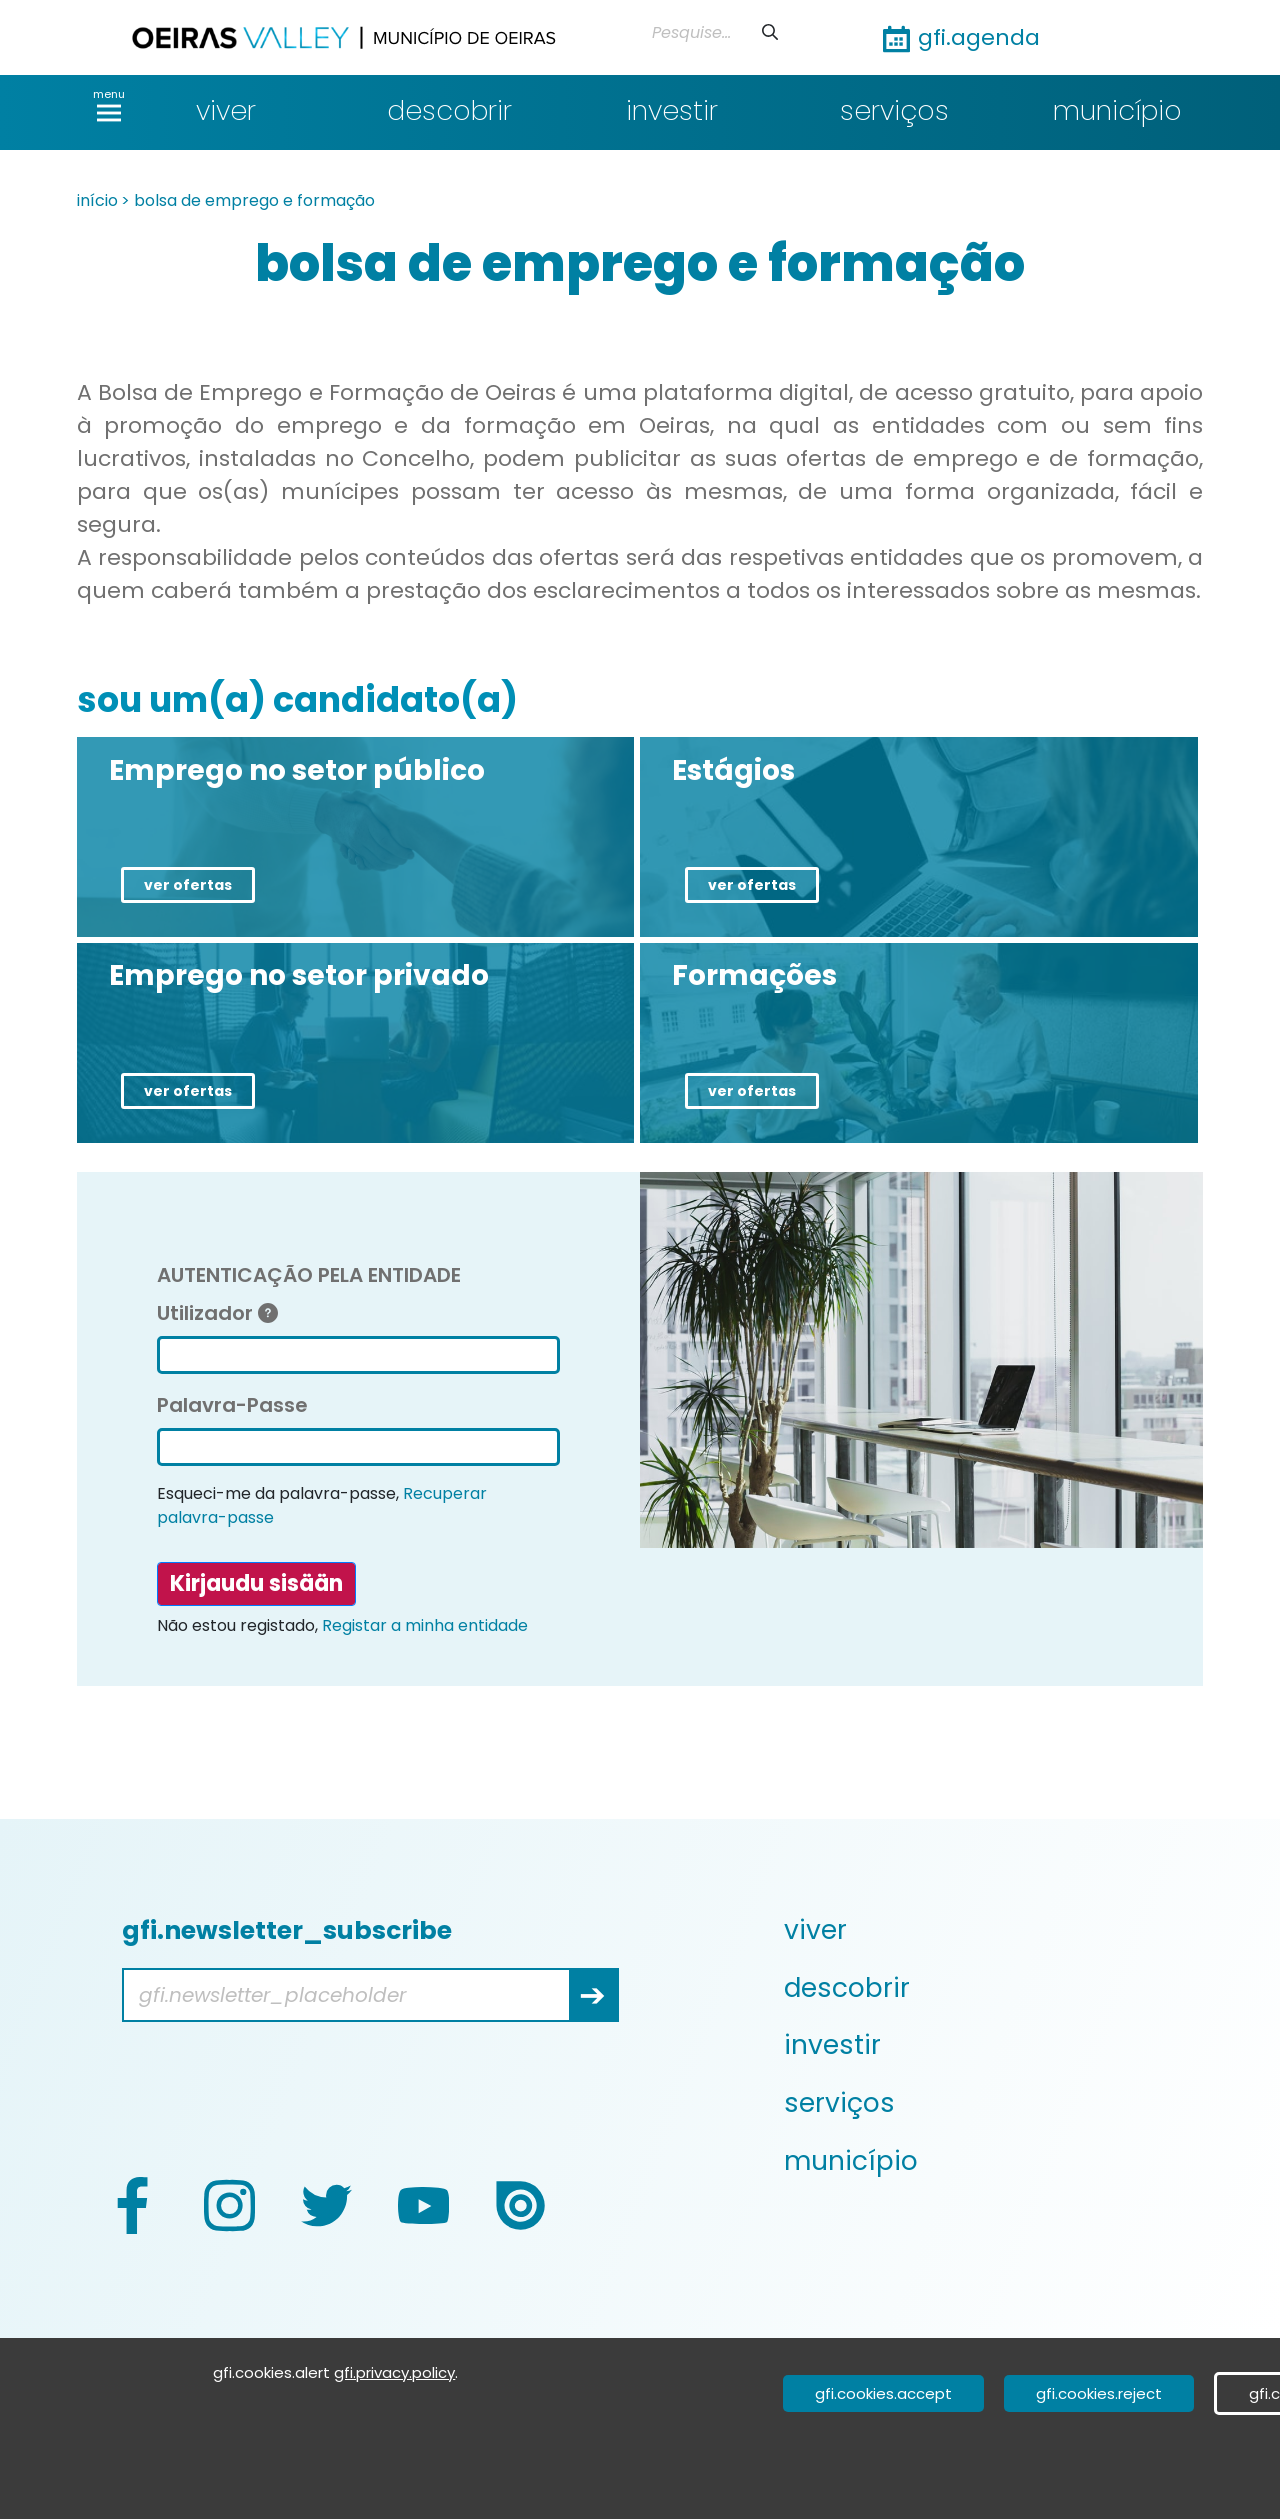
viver (226, 110)
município (1117, 110)
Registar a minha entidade (425, 1625)
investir (672, 110)
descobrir (449, 110)
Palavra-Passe (232, 1405)
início (97, 200)
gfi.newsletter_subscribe (287, 1930)
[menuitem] (992, 1930)
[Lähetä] (770, 32)
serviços (894, 110)
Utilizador (217, 1313)
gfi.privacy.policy (394, 2372)
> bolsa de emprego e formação (248, 200)
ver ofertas (188, 885)
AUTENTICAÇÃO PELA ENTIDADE (309, 1275)
